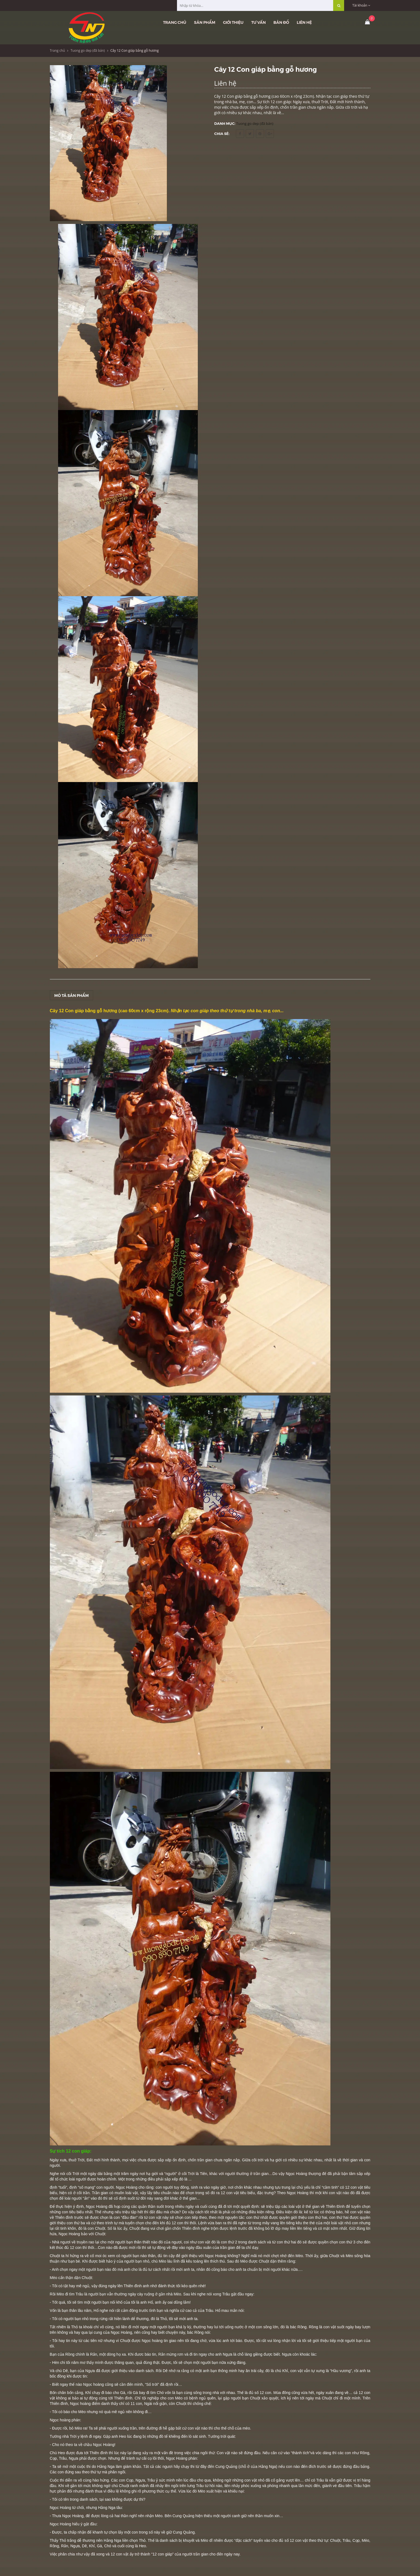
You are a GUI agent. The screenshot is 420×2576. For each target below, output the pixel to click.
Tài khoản (361, 5)
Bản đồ (281, 22)
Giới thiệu (233, 22)
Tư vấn (258, 22)
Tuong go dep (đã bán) (87, 50)
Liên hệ (304, 22)
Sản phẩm (204, 22)
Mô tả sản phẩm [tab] (71, 995)
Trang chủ (174, 22)
